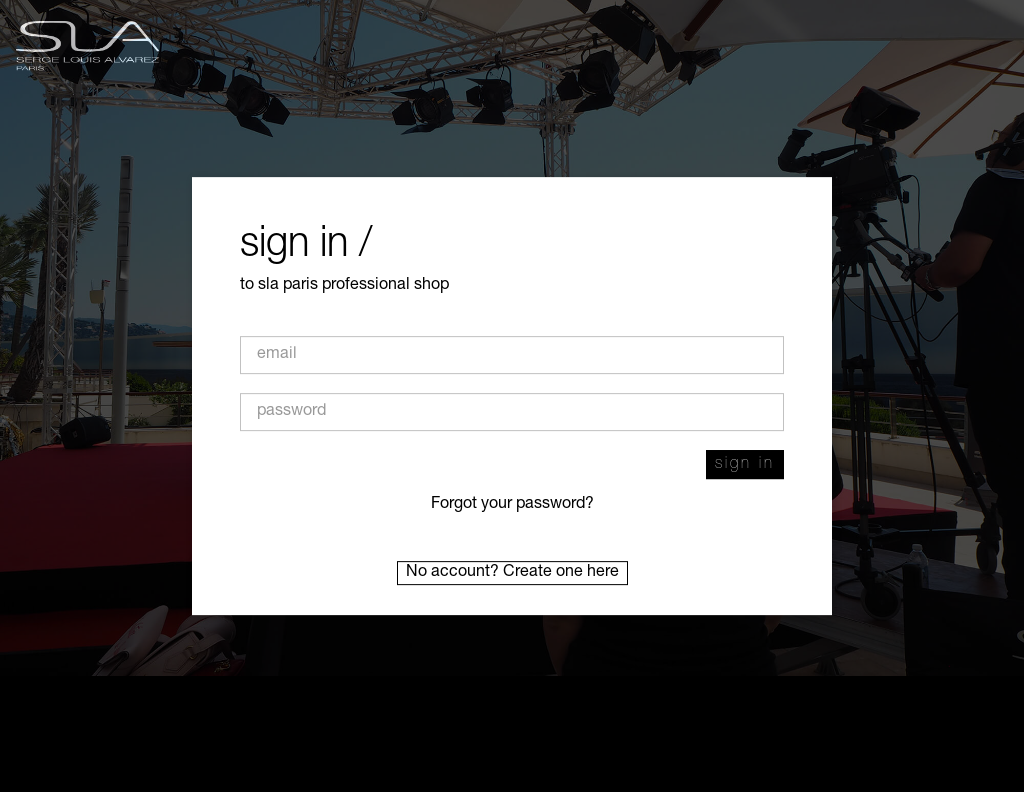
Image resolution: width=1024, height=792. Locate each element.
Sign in (745, 465)
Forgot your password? (512, 505)
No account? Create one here (512, 573)
